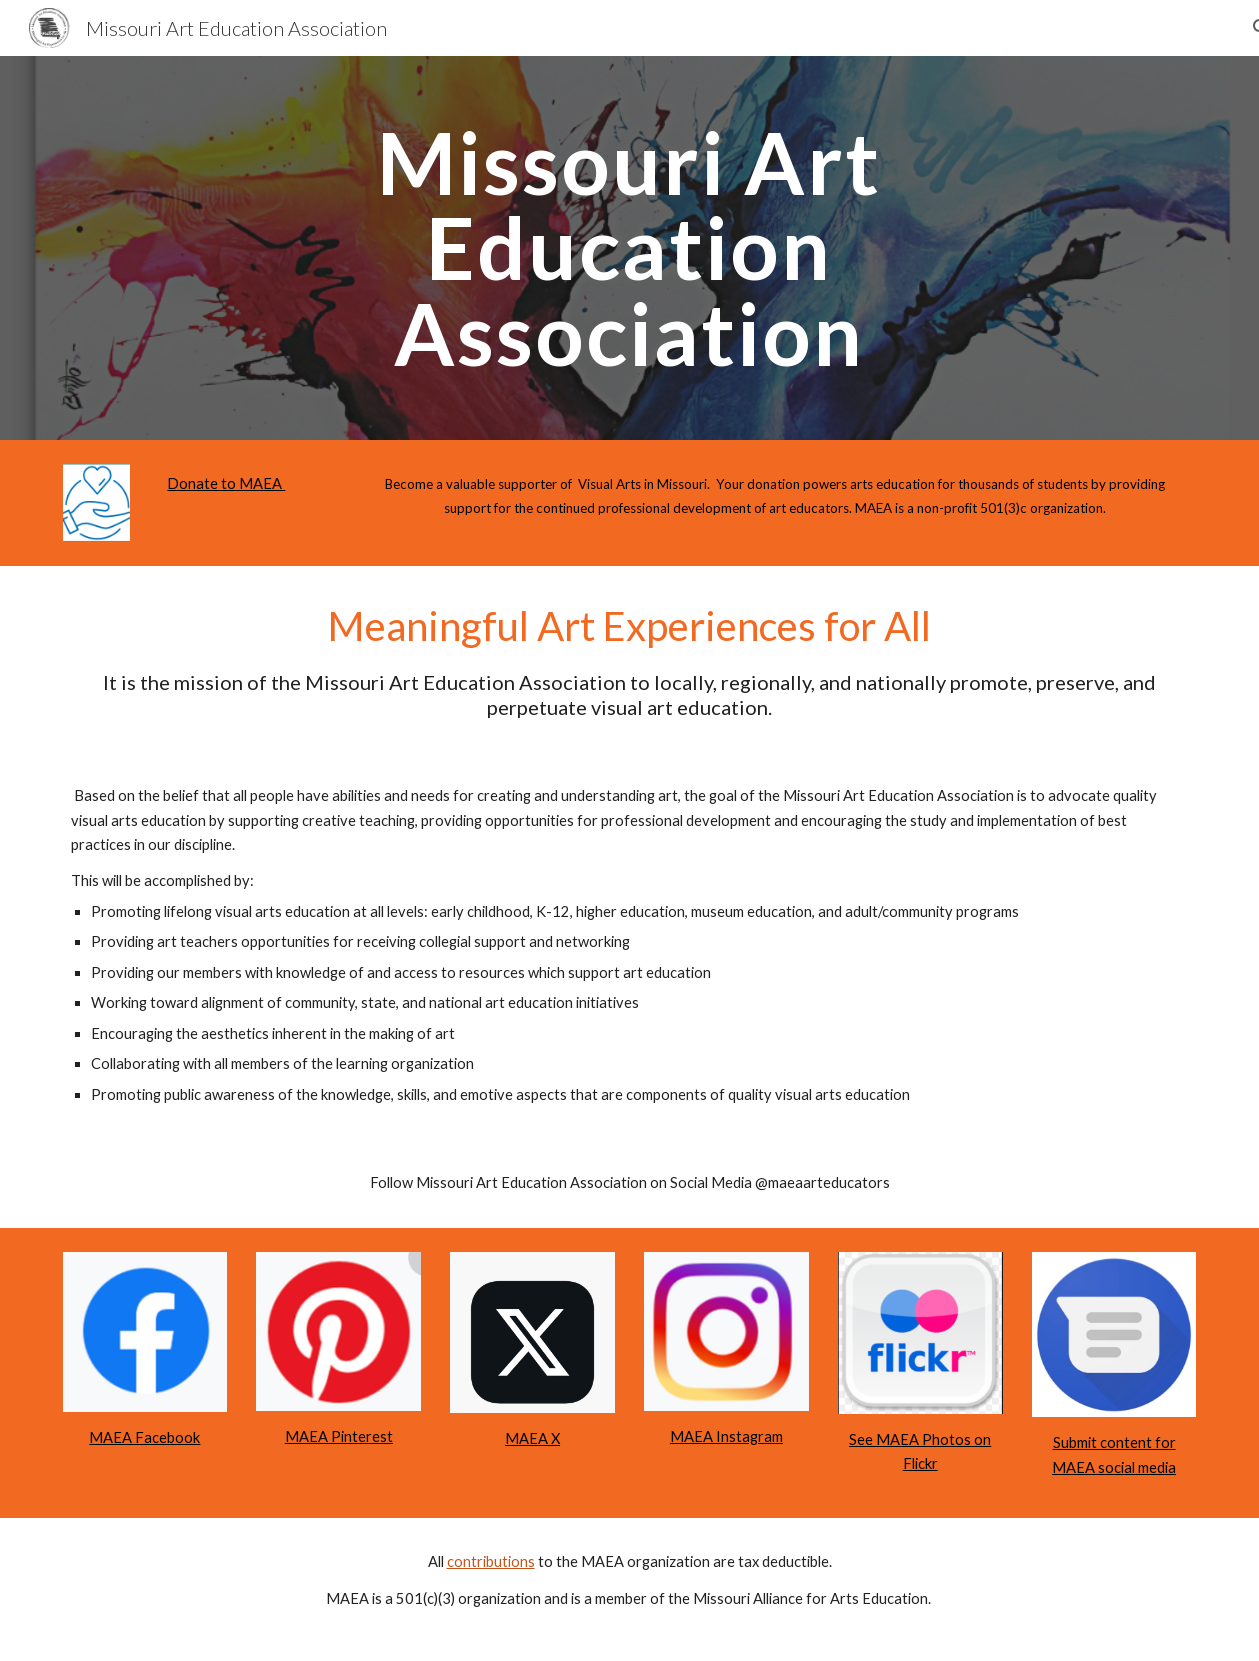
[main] (629, 248)
